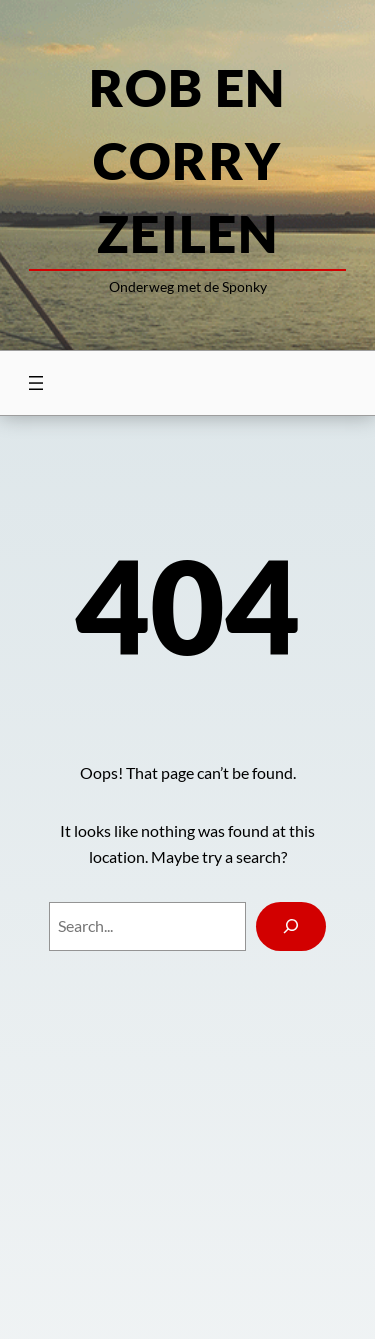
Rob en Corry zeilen (187, 160)
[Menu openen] (36, 383)
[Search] (291, 926)
